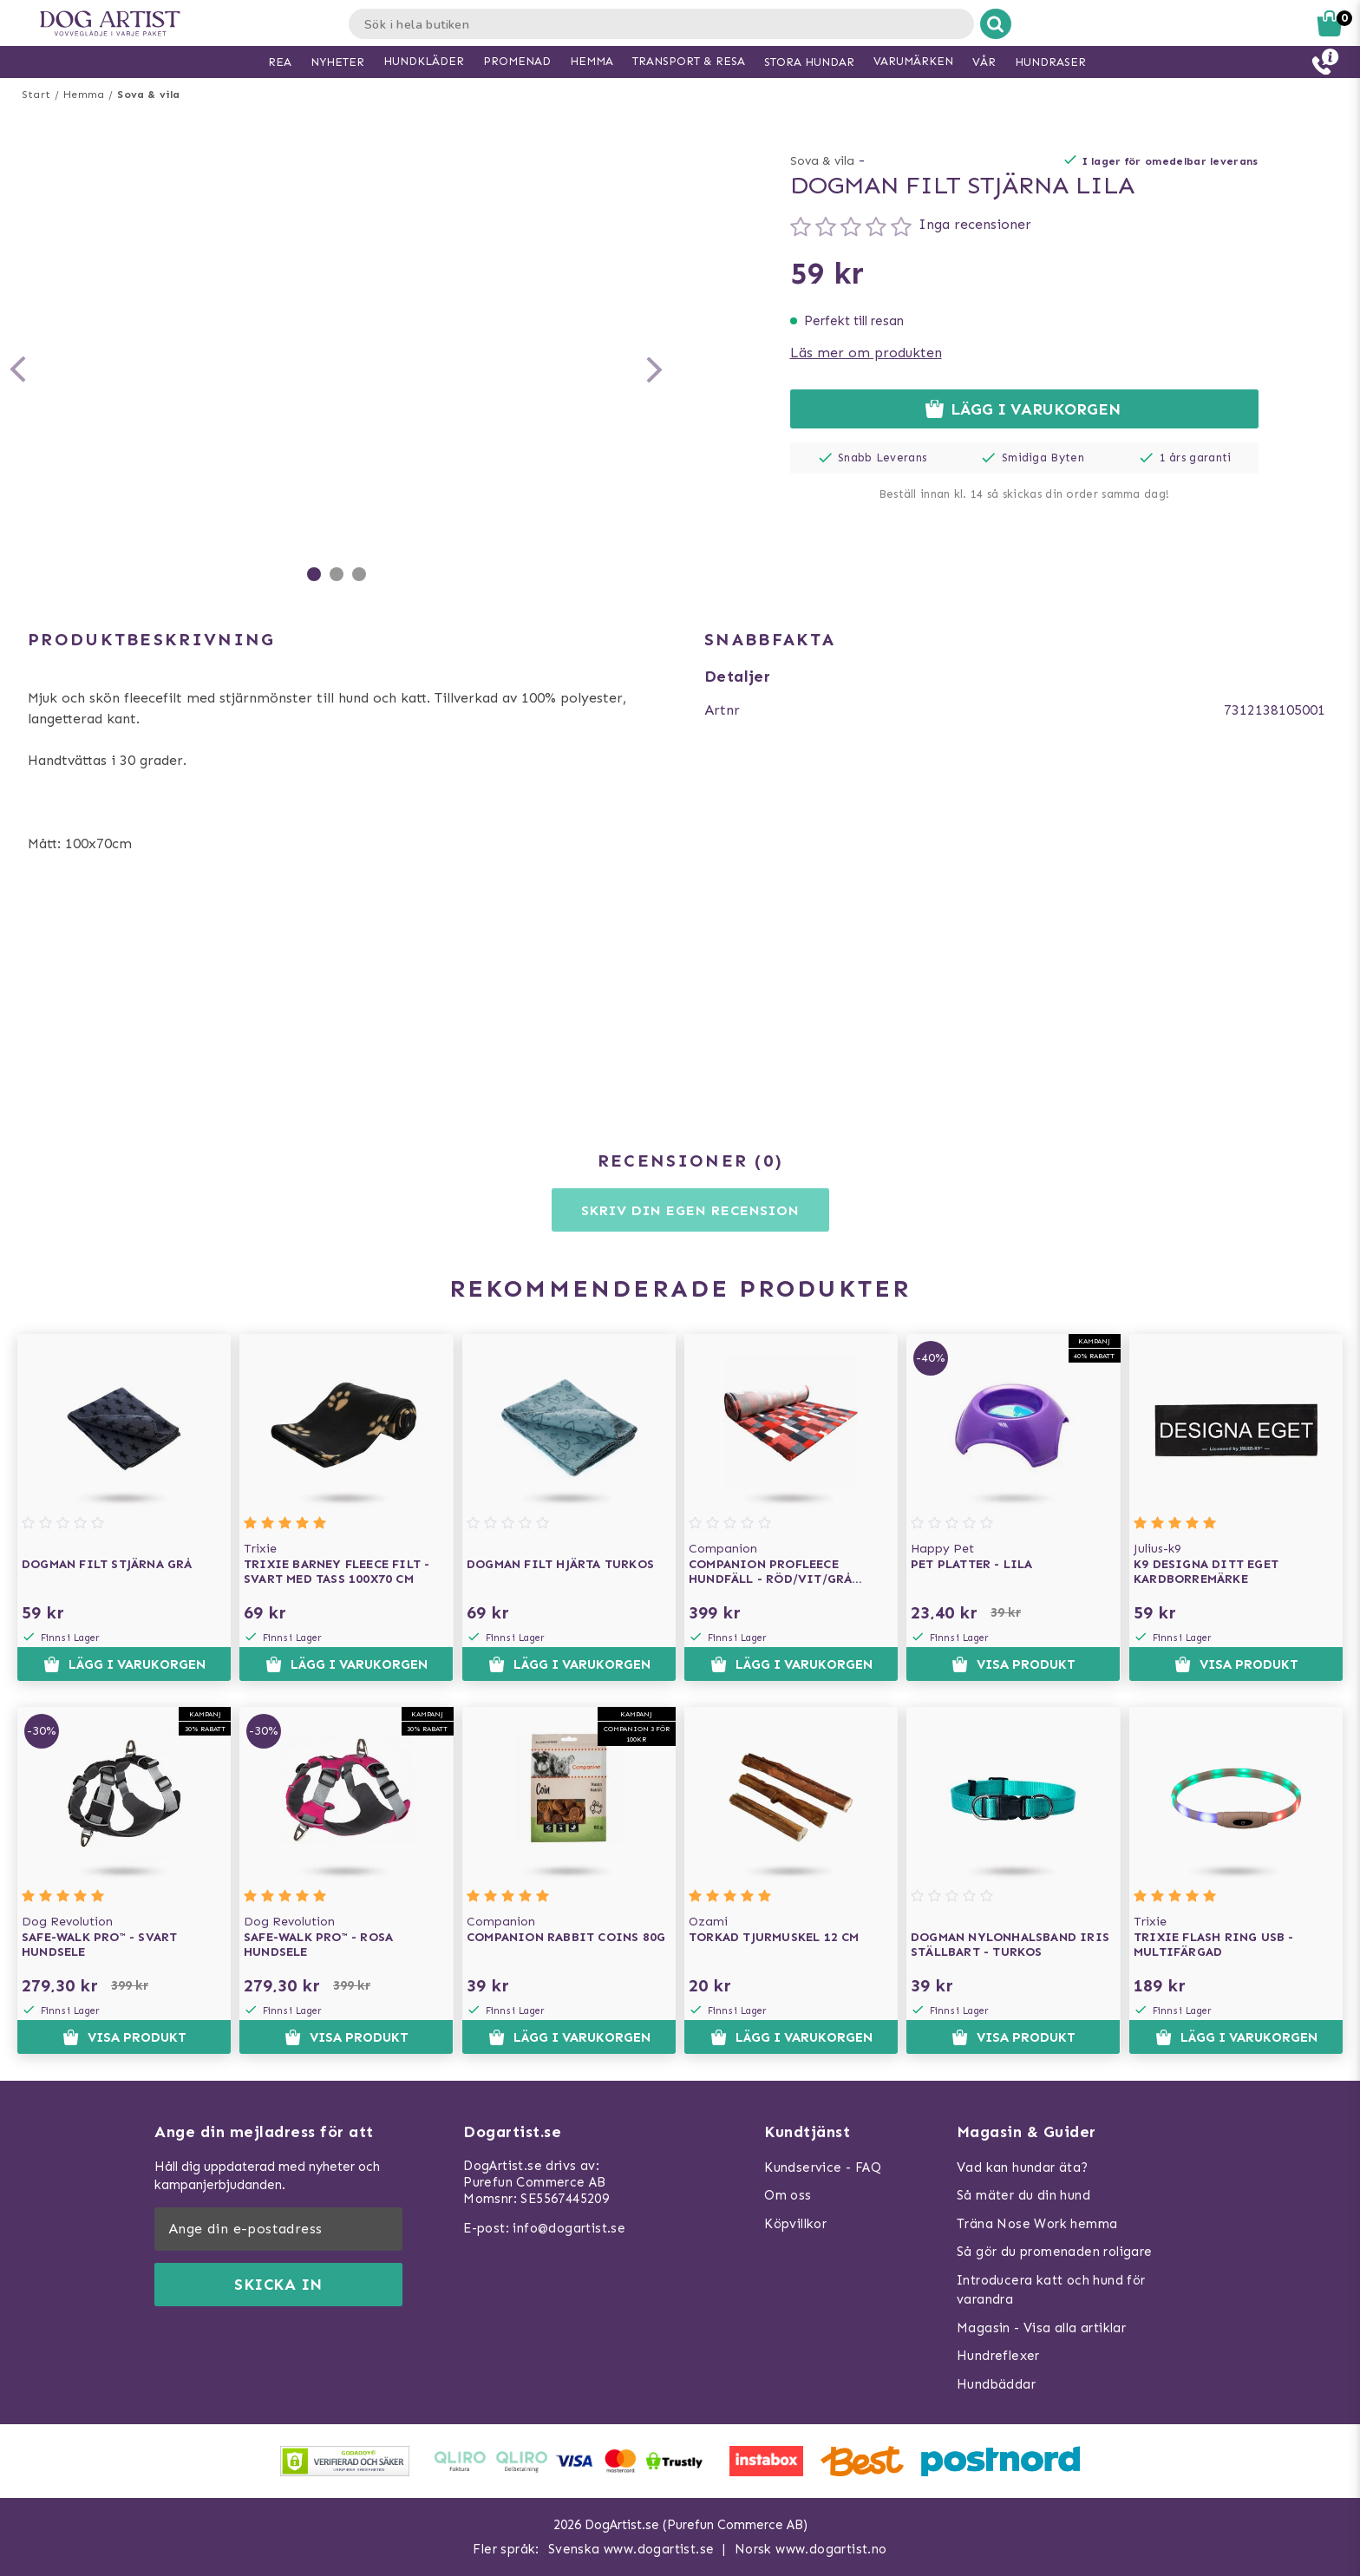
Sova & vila (148, 94)
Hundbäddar (996, 2384)
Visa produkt (1013, 1664)
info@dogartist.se (569, 2228)
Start (36, 94)
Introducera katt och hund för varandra (1051, 2290)
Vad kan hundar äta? (1023, 2167)
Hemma (83, 94)
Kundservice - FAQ (822, 2167)
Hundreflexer (998, 2356)
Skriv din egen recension (690, 1210)
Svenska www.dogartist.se (631, 2549)
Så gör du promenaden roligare (1055, 2251)
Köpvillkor (795, 2224)
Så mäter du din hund (1023, 2195)
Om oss (787, 2195)
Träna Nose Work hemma (1037, 2224)
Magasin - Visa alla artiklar (1041, 2328)
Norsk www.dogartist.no (811, 2549)
